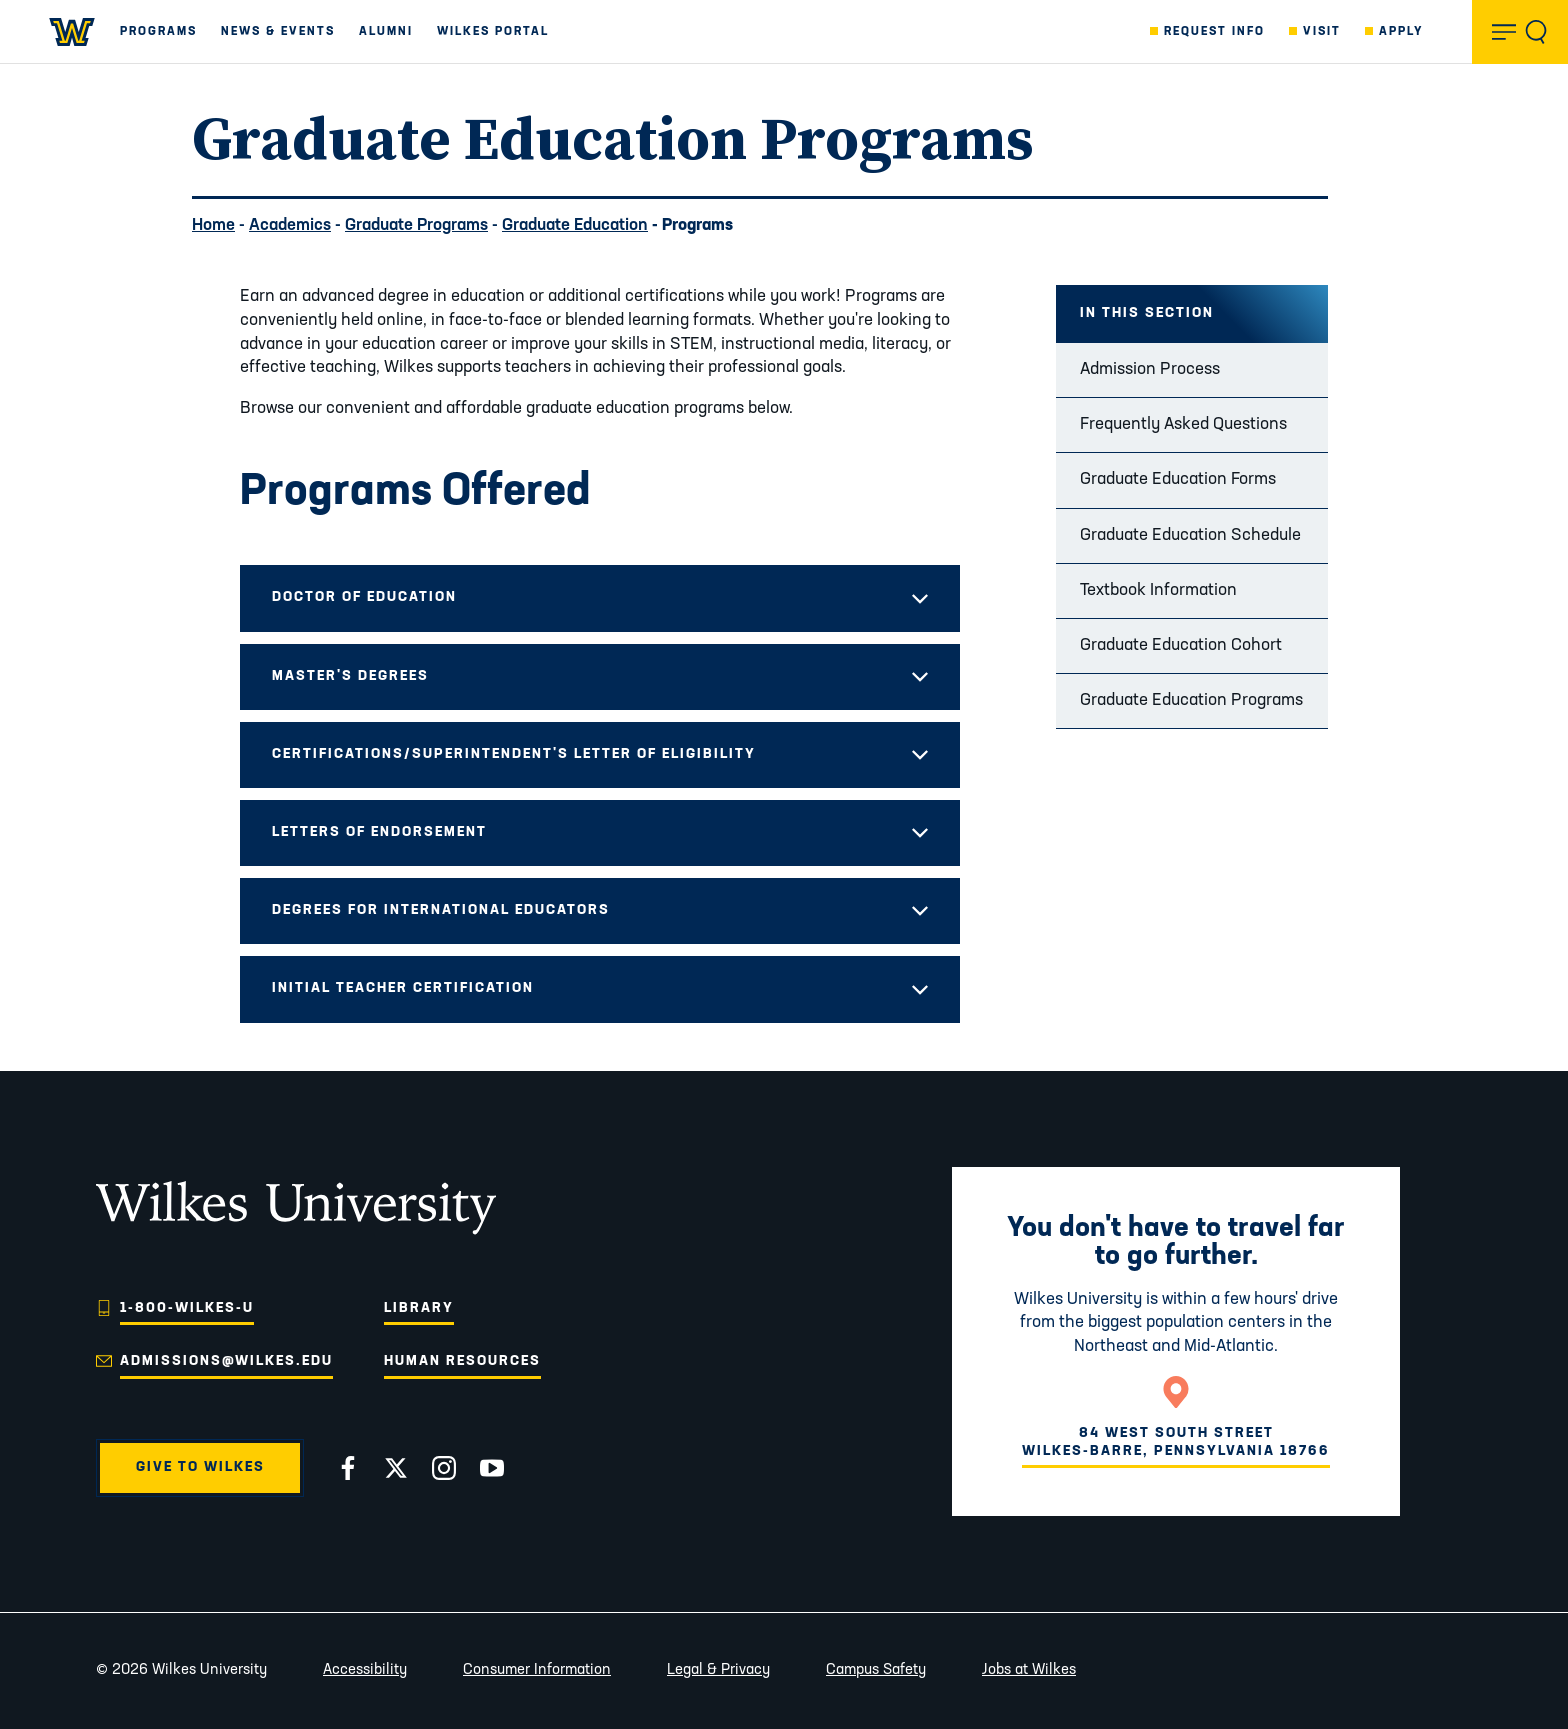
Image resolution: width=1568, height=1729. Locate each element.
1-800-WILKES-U (187, 1308)
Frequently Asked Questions (1183, 424)
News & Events (278, 32)
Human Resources (462, 1361)
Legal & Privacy (718, 1670)
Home (213, 225)
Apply (1401, 32)
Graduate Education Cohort (1181, 645)
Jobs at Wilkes (1029, 1670)
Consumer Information (537, 1670)
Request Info (1214, 32)
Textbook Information (1158, 590)
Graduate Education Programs (1191, 700)
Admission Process (1150, 369)
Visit (1322, 32)
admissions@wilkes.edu (226, 1361)
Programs (158, 32)
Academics (290, 225)
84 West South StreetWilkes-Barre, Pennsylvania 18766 (1176, 1442)
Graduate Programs (416, 225)
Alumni (386, 32)
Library (419, 1308)
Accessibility (365, 1670)
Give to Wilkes (200, 1467)
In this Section (1147, 313)
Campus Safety (876, 1670)
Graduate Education (575, 225)
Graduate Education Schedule (1190, 535)
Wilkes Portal (493, 32)
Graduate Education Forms (1178, 479)
